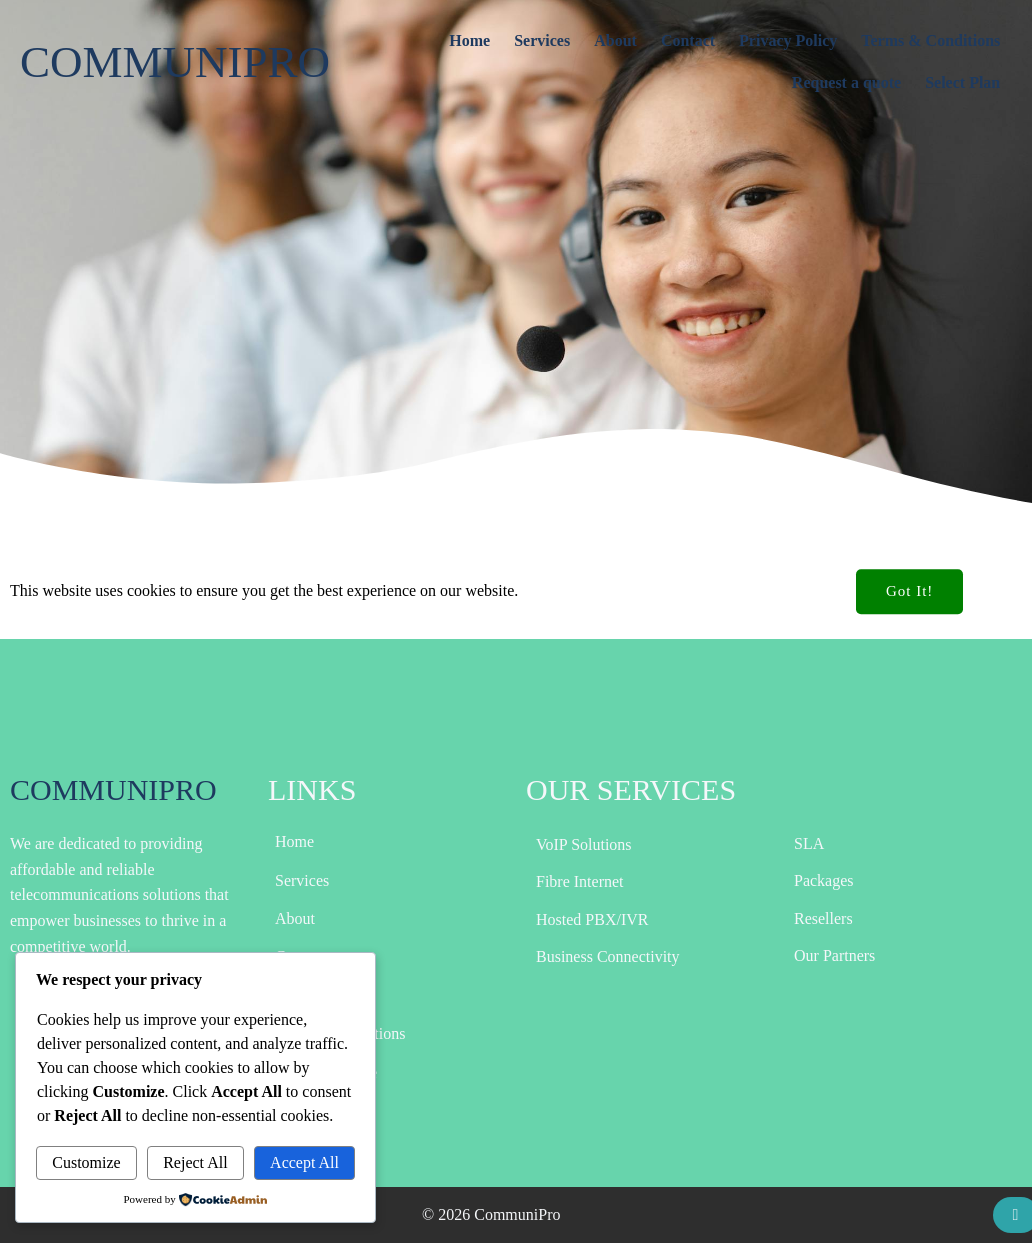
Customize (86, 1162)
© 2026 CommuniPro (491, 1214)
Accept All (304, 1162)
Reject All (195, 1162)
